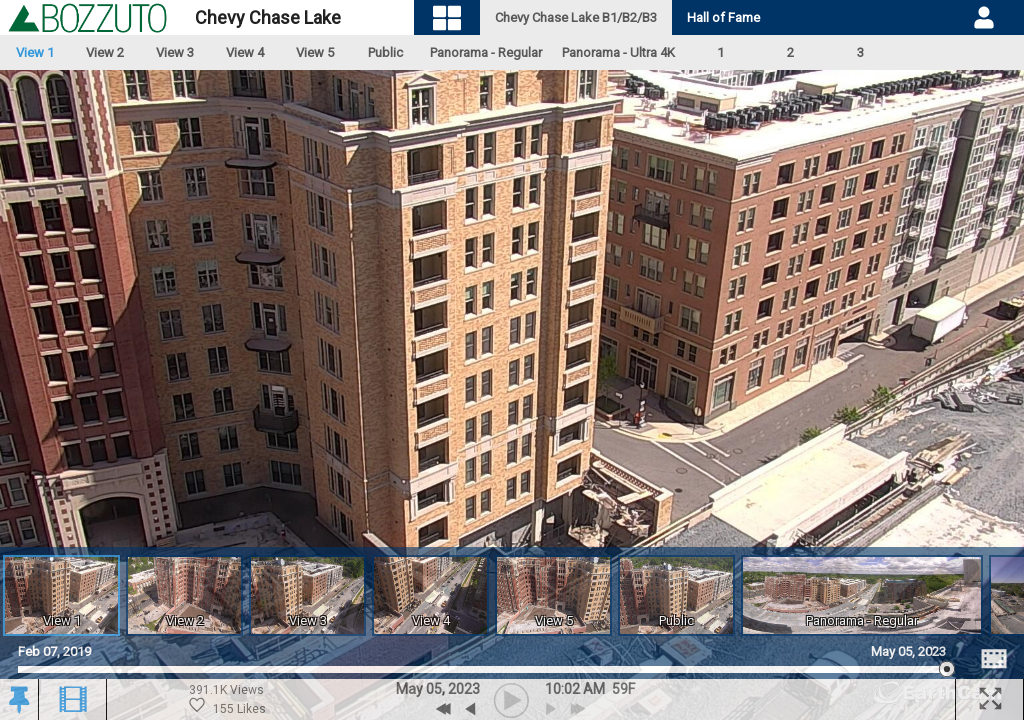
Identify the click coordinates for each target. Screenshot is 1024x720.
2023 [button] (464, 689)
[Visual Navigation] (447, 17)
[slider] (482, 669)
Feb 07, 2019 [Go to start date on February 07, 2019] (54, 651)
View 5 (315, 52)
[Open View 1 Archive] (61, 595)
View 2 (105, 52)
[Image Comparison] (994, 659)
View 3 (175, 52)
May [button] (409, 689)
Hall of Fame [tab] (723, 17)
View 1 (35, 52)
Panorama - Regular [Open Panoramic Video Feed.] (486, 52)
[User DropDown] (984, 18)
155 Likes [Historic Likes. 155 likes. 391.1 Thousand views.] (227, 706)
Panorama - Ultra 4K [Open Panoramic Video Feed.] (618, 52)
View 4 (245, 52)
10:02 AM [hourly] (575, 689)
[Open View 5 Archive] (553, 595)
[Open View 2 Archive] (184, 595)
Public (385, 52)
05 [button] (434, 689)
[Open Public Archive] (676, 595)
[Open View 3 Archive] (307, 595)
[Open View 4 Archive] (430, 595)
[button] (18, 700)
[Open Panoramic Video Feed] (862, 595)
